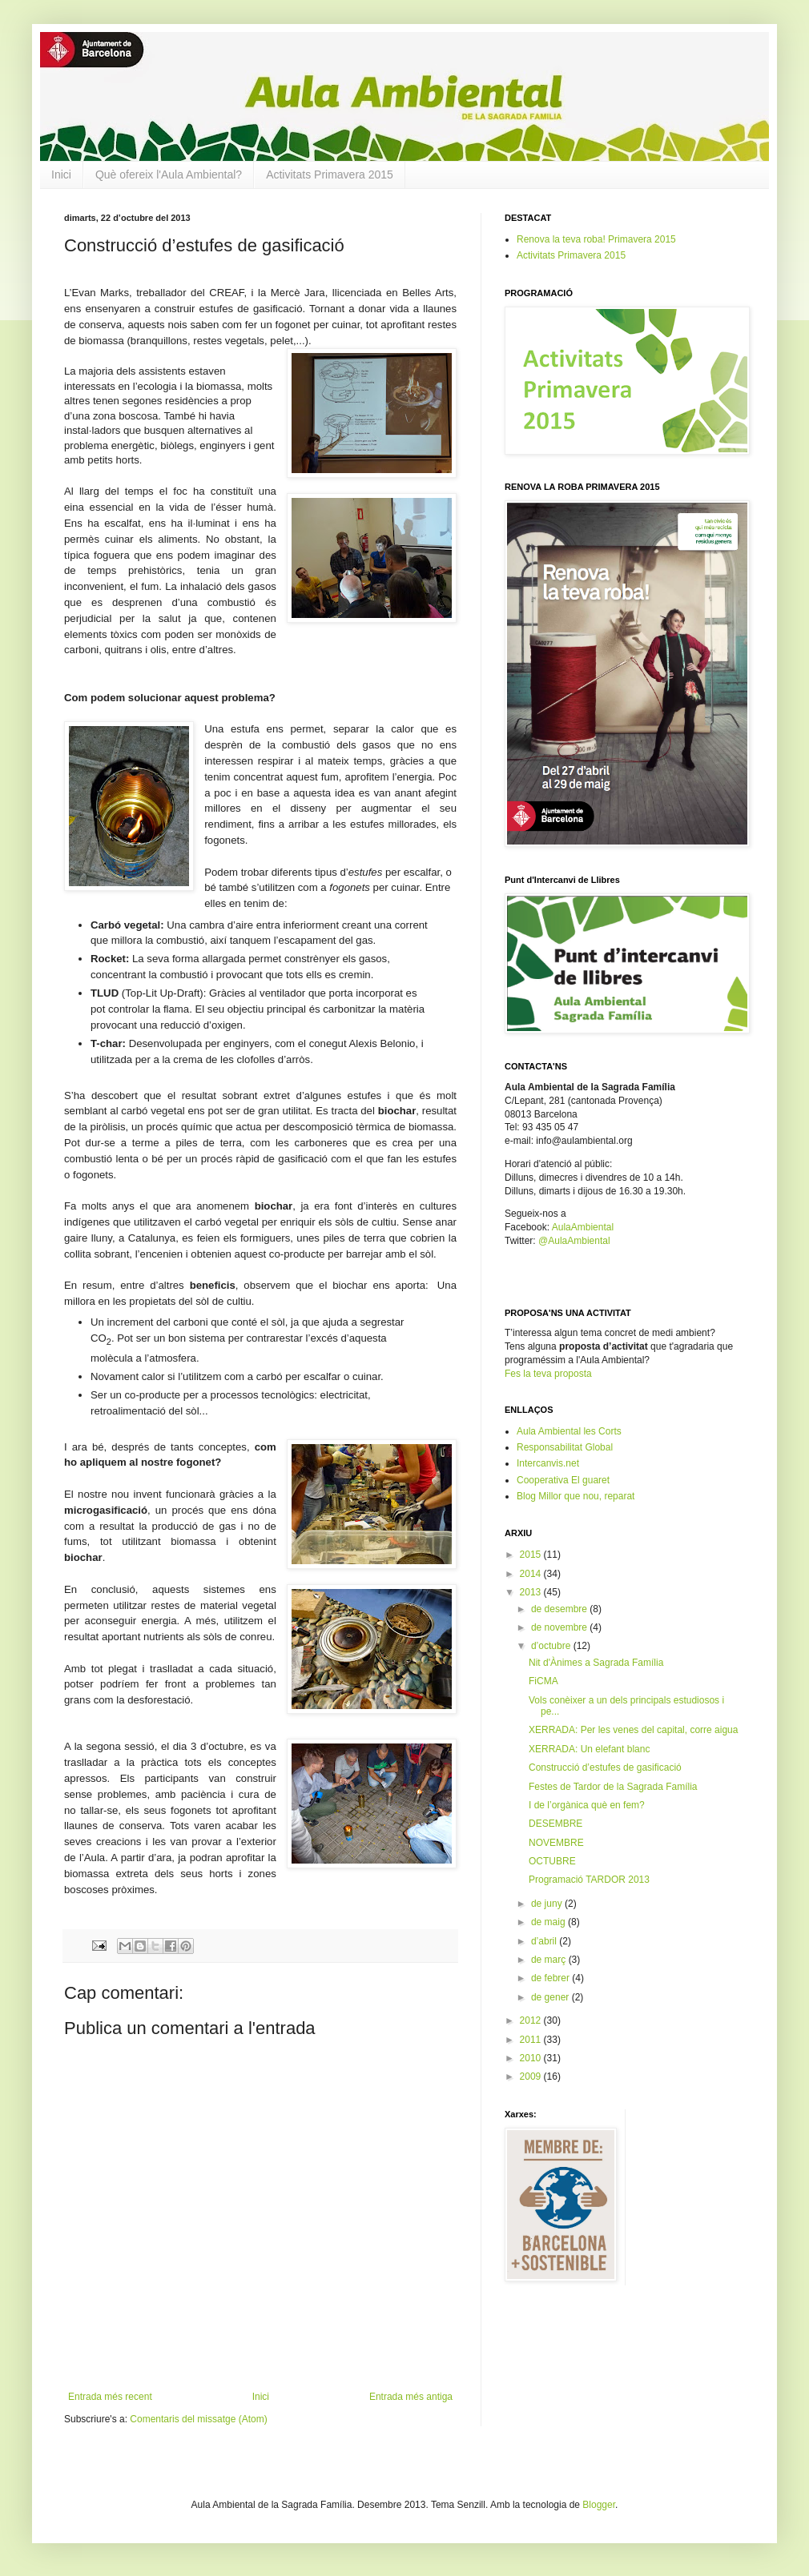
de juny (548, 1903)
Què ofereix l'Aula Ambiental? (168, 174)
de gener (551, 1997)
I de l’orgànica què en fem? (587, 1805)
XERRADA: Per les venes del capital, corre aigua (633, 1729)
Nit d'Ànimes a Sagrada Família (596, 1662)
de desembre (560, 1609)
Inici (61, 174)
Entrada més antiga (411, 2396)
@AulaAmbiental (574, 1240)
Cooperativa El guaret (563, 1480)
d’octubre (552, 1645)
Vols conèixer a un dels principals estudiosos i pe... (626, 1706)
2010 (532, 2058)
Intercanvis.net (548, 1463)
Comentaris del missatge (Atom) (198, 2419)
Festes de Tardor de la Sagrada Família (613, 1786)
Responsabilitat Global (565, 1447)
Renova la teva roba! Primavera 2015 (596, 239)
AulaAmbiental (583, 1227)
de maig (549, 1922)
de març (550, 1959)
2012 (532, 2020)
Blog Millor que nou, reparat (575, 1496)
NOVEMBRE (556, 1842)
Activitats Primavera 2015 (329, 174)
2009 (532, 2076)
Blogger (598, 2504)
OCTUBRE (552, 1861)
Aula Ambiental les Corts (569, 1431)
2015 (532, 1554)
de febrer (551, 1978)
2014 (532, 1573)
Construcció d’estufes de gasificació (605, 1767)
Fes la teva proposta (548, 1373)
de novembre (560, 1627)
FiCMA (543, 1681)
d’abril (545, 1941)
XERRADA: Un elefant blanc (589, 1749)
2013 (532, 1592)
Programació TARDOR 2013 (589, 1879)
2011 (532, 2039)
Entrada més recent (110, 2396)
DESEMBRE (555, 1823)
